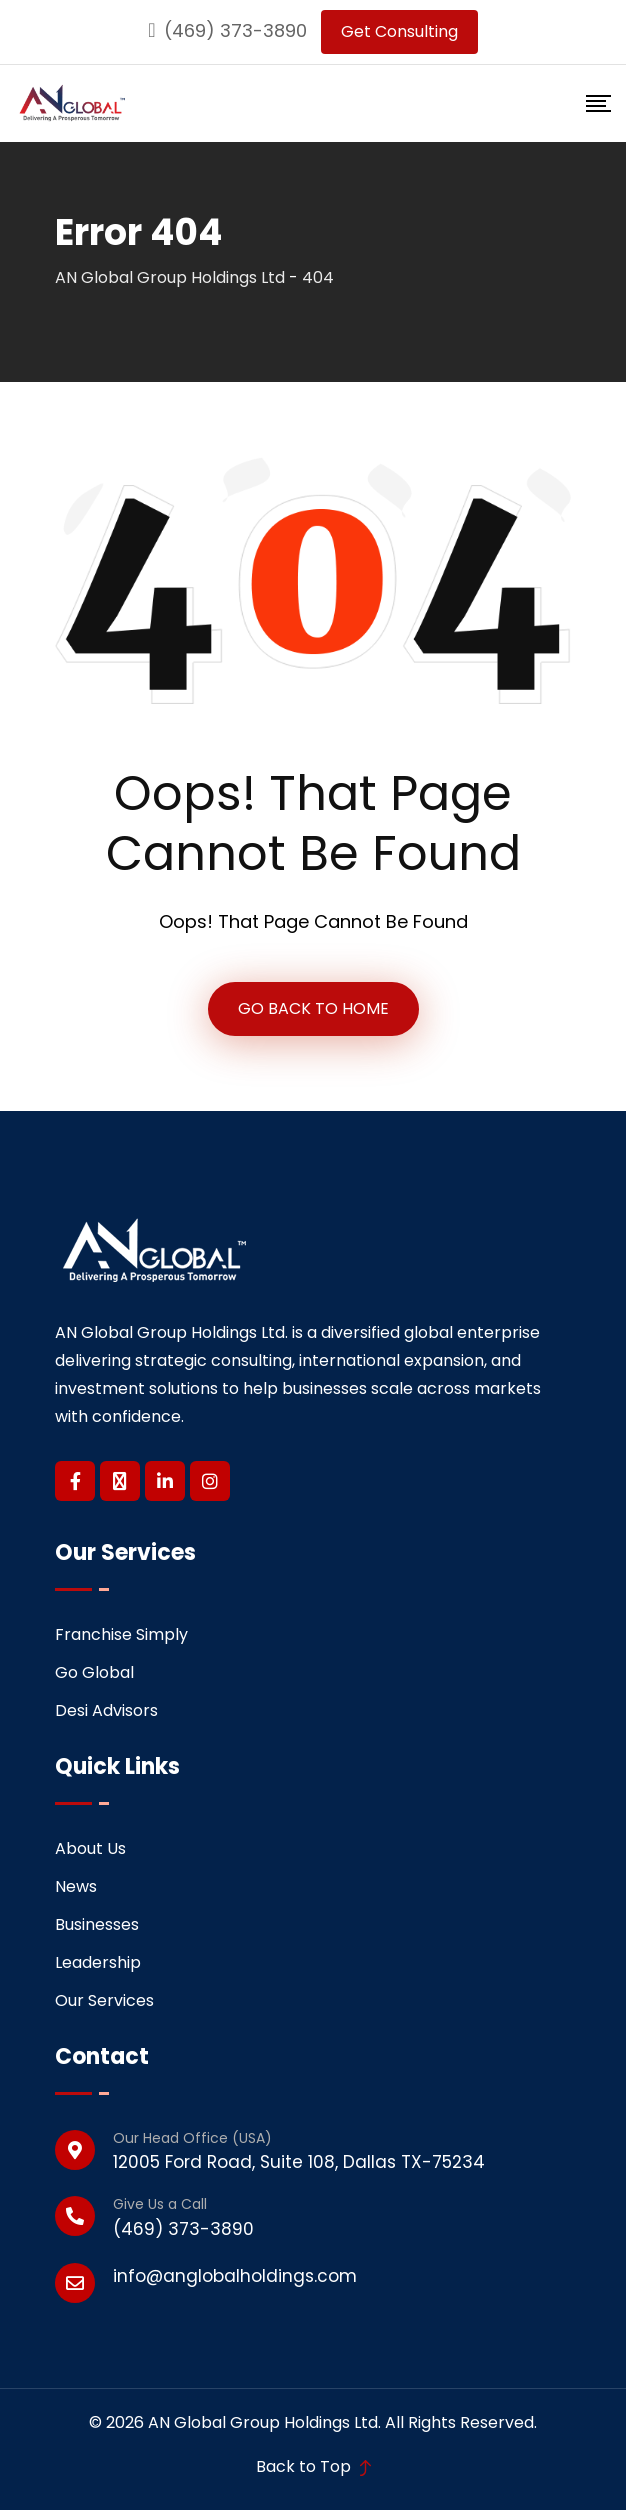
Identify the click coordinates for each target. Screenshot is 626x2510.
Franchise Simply (121, 1634)
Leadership (98, 1962)
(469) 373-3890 (235, 30)
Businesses (97, 1924)
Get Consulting (399, 31)
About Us (90, 1848)
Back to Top (313, 2466)
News (76, 1886)
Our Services (104, 2000)
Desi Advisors (106, 1710)
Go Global (94, 1672)
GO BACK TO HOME (313, 1008)
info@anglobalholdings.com (235, 2276)
